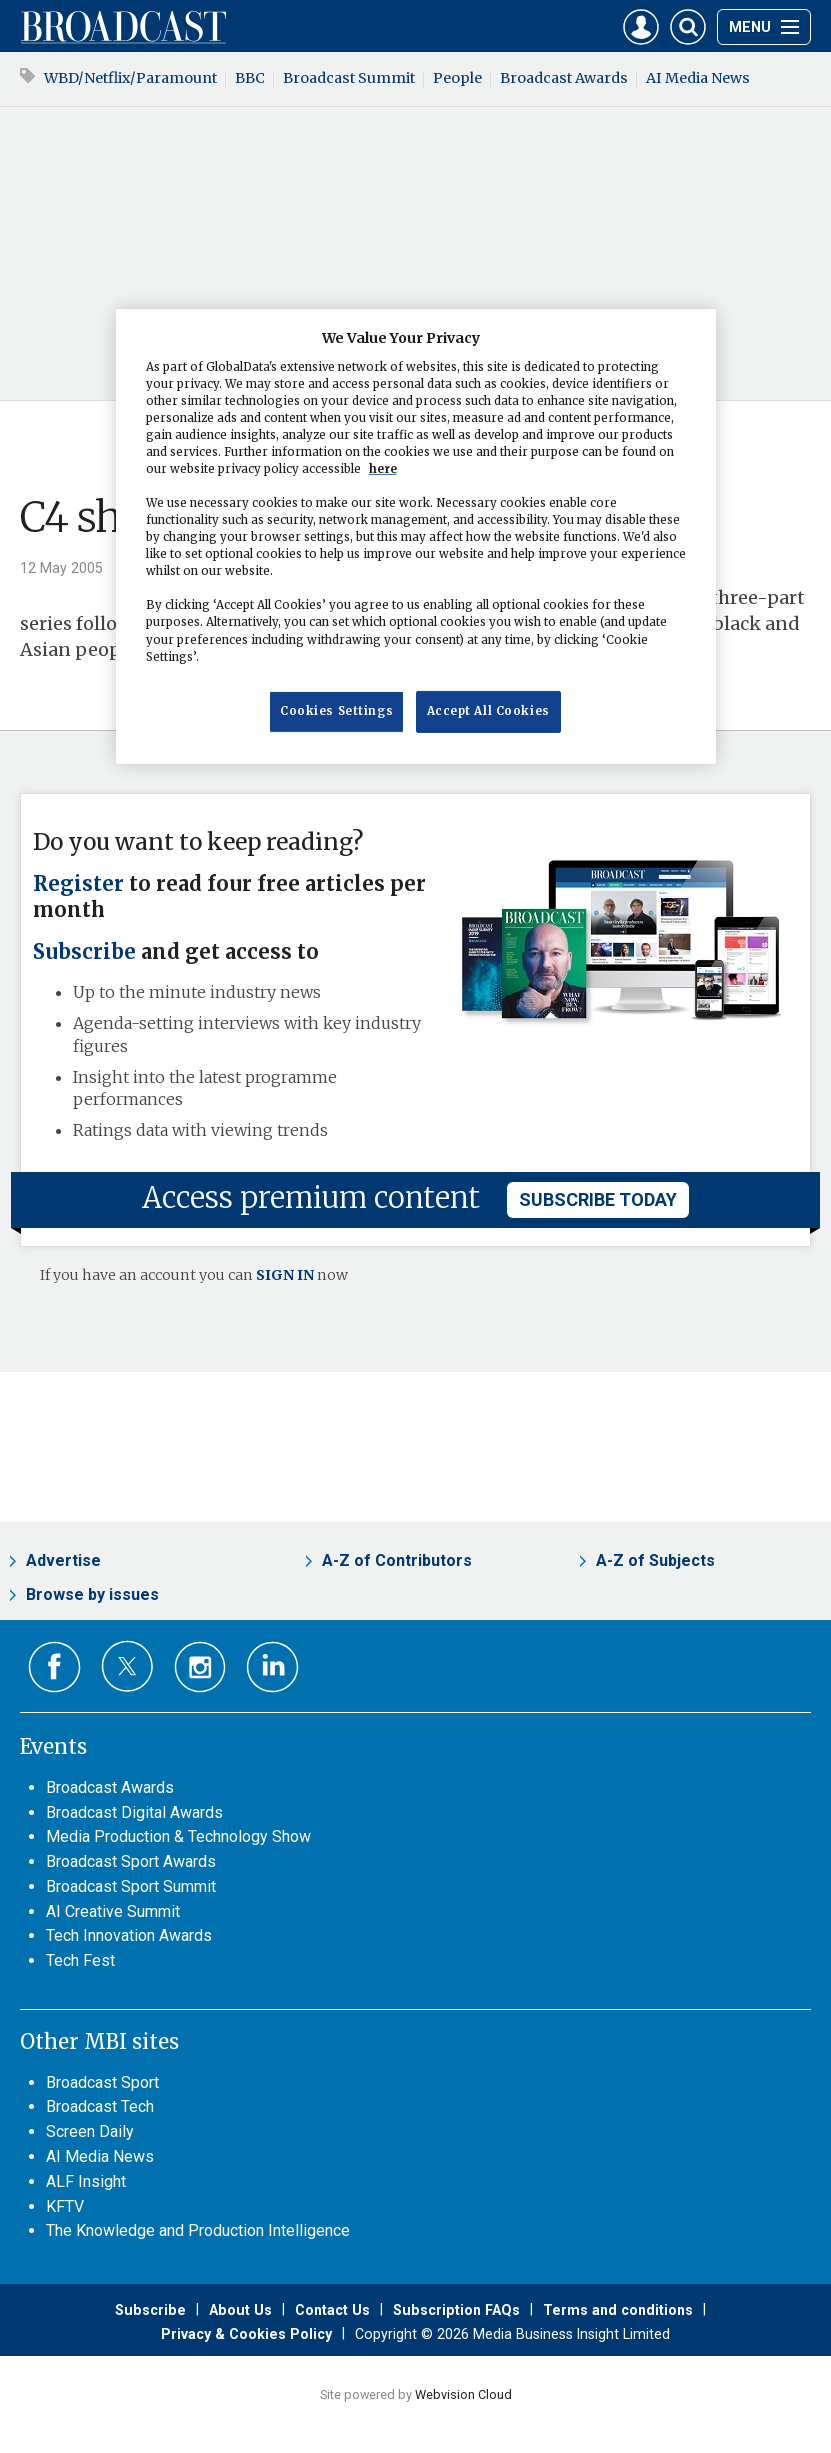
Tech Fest (80, 1960)
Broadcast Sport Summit (131, 1886)
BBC (250, 78)
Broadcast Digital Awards (134, 1812)
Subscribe (84, 952)
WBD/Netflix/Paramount (130, 78)
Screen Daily (90, 2131)
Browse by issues (92, 1594)
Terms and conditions (618, 2310)
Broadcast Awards (564, 78)
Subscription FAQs (456, 2310)
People (457, 78)
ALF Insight (86, 2181)
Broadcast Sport (102, 2082)
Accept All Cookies (488, 711)
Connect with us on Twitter (127, 1666)
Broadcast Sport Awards (131, 1861)
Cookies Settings (336, 711)
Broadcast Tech (100, 2106)
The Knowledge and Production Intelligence (198, 2230)
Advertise (63, 1560)
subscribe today (598, 1199)
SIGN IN (285, 1275)
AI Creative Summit (113, 1911)
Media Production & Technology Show (178, 1836)
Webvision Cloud (463, 2394)
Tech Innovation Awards (129, 1935)
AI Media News (698, 78)
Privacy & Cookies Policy (246, 2334)
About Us (240, 2310)
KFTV (65, 2206)
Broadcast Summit (349, 78)
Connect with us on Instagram (200, 1667)
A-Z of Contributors (397, 1560)
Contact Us (332, 2310)
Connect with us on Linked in (272, 1667)
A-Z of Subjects (655, 1560)
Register (78, 884)
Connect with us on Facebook (54, 1667)
